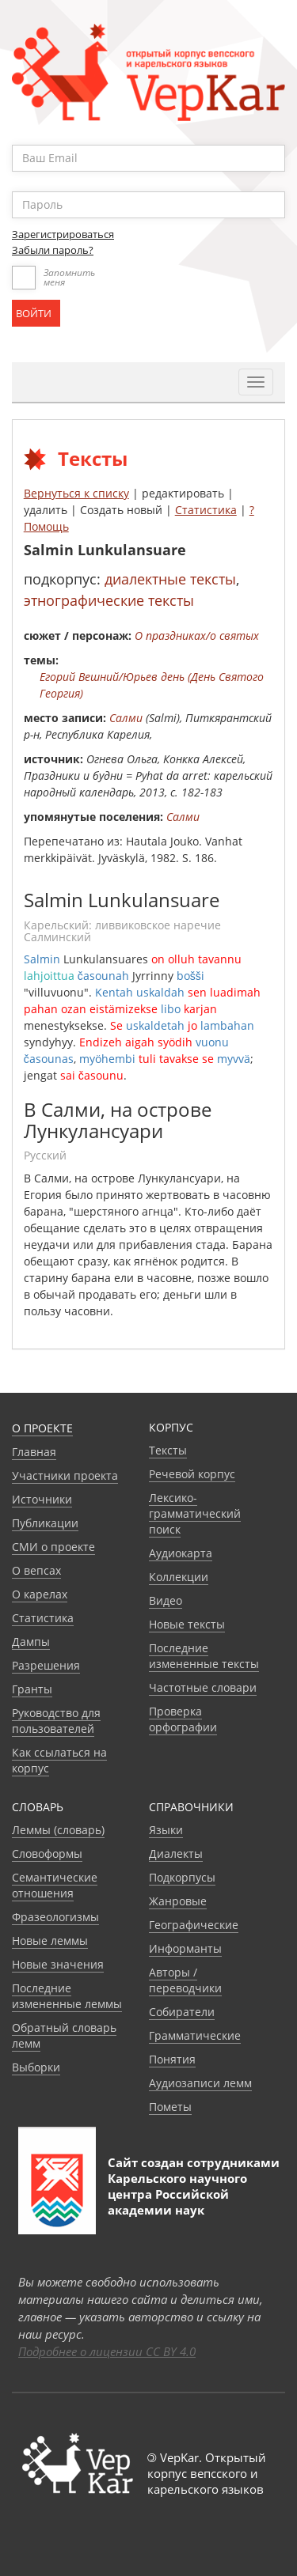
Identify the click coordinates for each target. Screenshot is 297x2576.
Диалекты (176, 1853)
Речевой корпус (192, 1473)
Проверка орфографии (183, 1719)
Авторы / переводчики (185, 1980)
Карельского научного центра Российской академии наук (177, 2194)
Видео (165, 1600)
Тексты (168, 1450)
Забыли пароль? (52, 250)
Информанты (185, 1948)
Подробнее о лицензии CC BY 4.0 (107, 2351)
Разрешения (46, 1665)
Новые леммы (50, 1940)
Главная (34, 1451)
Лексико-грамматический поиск (195, 1513)
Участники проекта (65, 1475)
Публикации (45, 1522)
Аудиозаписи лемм (200, 2082)
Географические (193, 1924)
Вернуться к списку (76, 493)
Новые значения (58, 1964)
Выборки (36, 2067)
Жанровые (178, 1900)
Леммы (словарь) (58, 1829)
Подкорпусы (182, 1877)
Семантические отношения (54, 1885)
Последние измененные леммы (67, 1995)
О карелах (39, 1594)
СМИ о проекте (53, 1546)
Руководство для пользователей (56, 1720)
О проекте (42, 1428)
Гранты (32, 1689)
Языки (166, 1829)
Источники (42, 1499)
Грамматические (195, 2035)
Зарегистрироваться (63, 234)
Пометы (170, 2106)
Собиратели (182, 2011)
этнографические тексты (109, 600)
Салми (126, 717)
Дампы (31, 1641)
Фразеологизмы (55, 1916)
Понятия (172, 2059)
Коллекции (178, 1576)
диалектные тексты (170, 578)
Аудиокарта (180, 1552)
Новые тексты (187, 1624)
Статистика (206, 509)
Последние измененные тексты (204, 1655)
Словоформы (47, 1853)
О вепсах (36, 1570)
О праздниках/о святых (197, 635)
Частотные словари (203, 1687)
